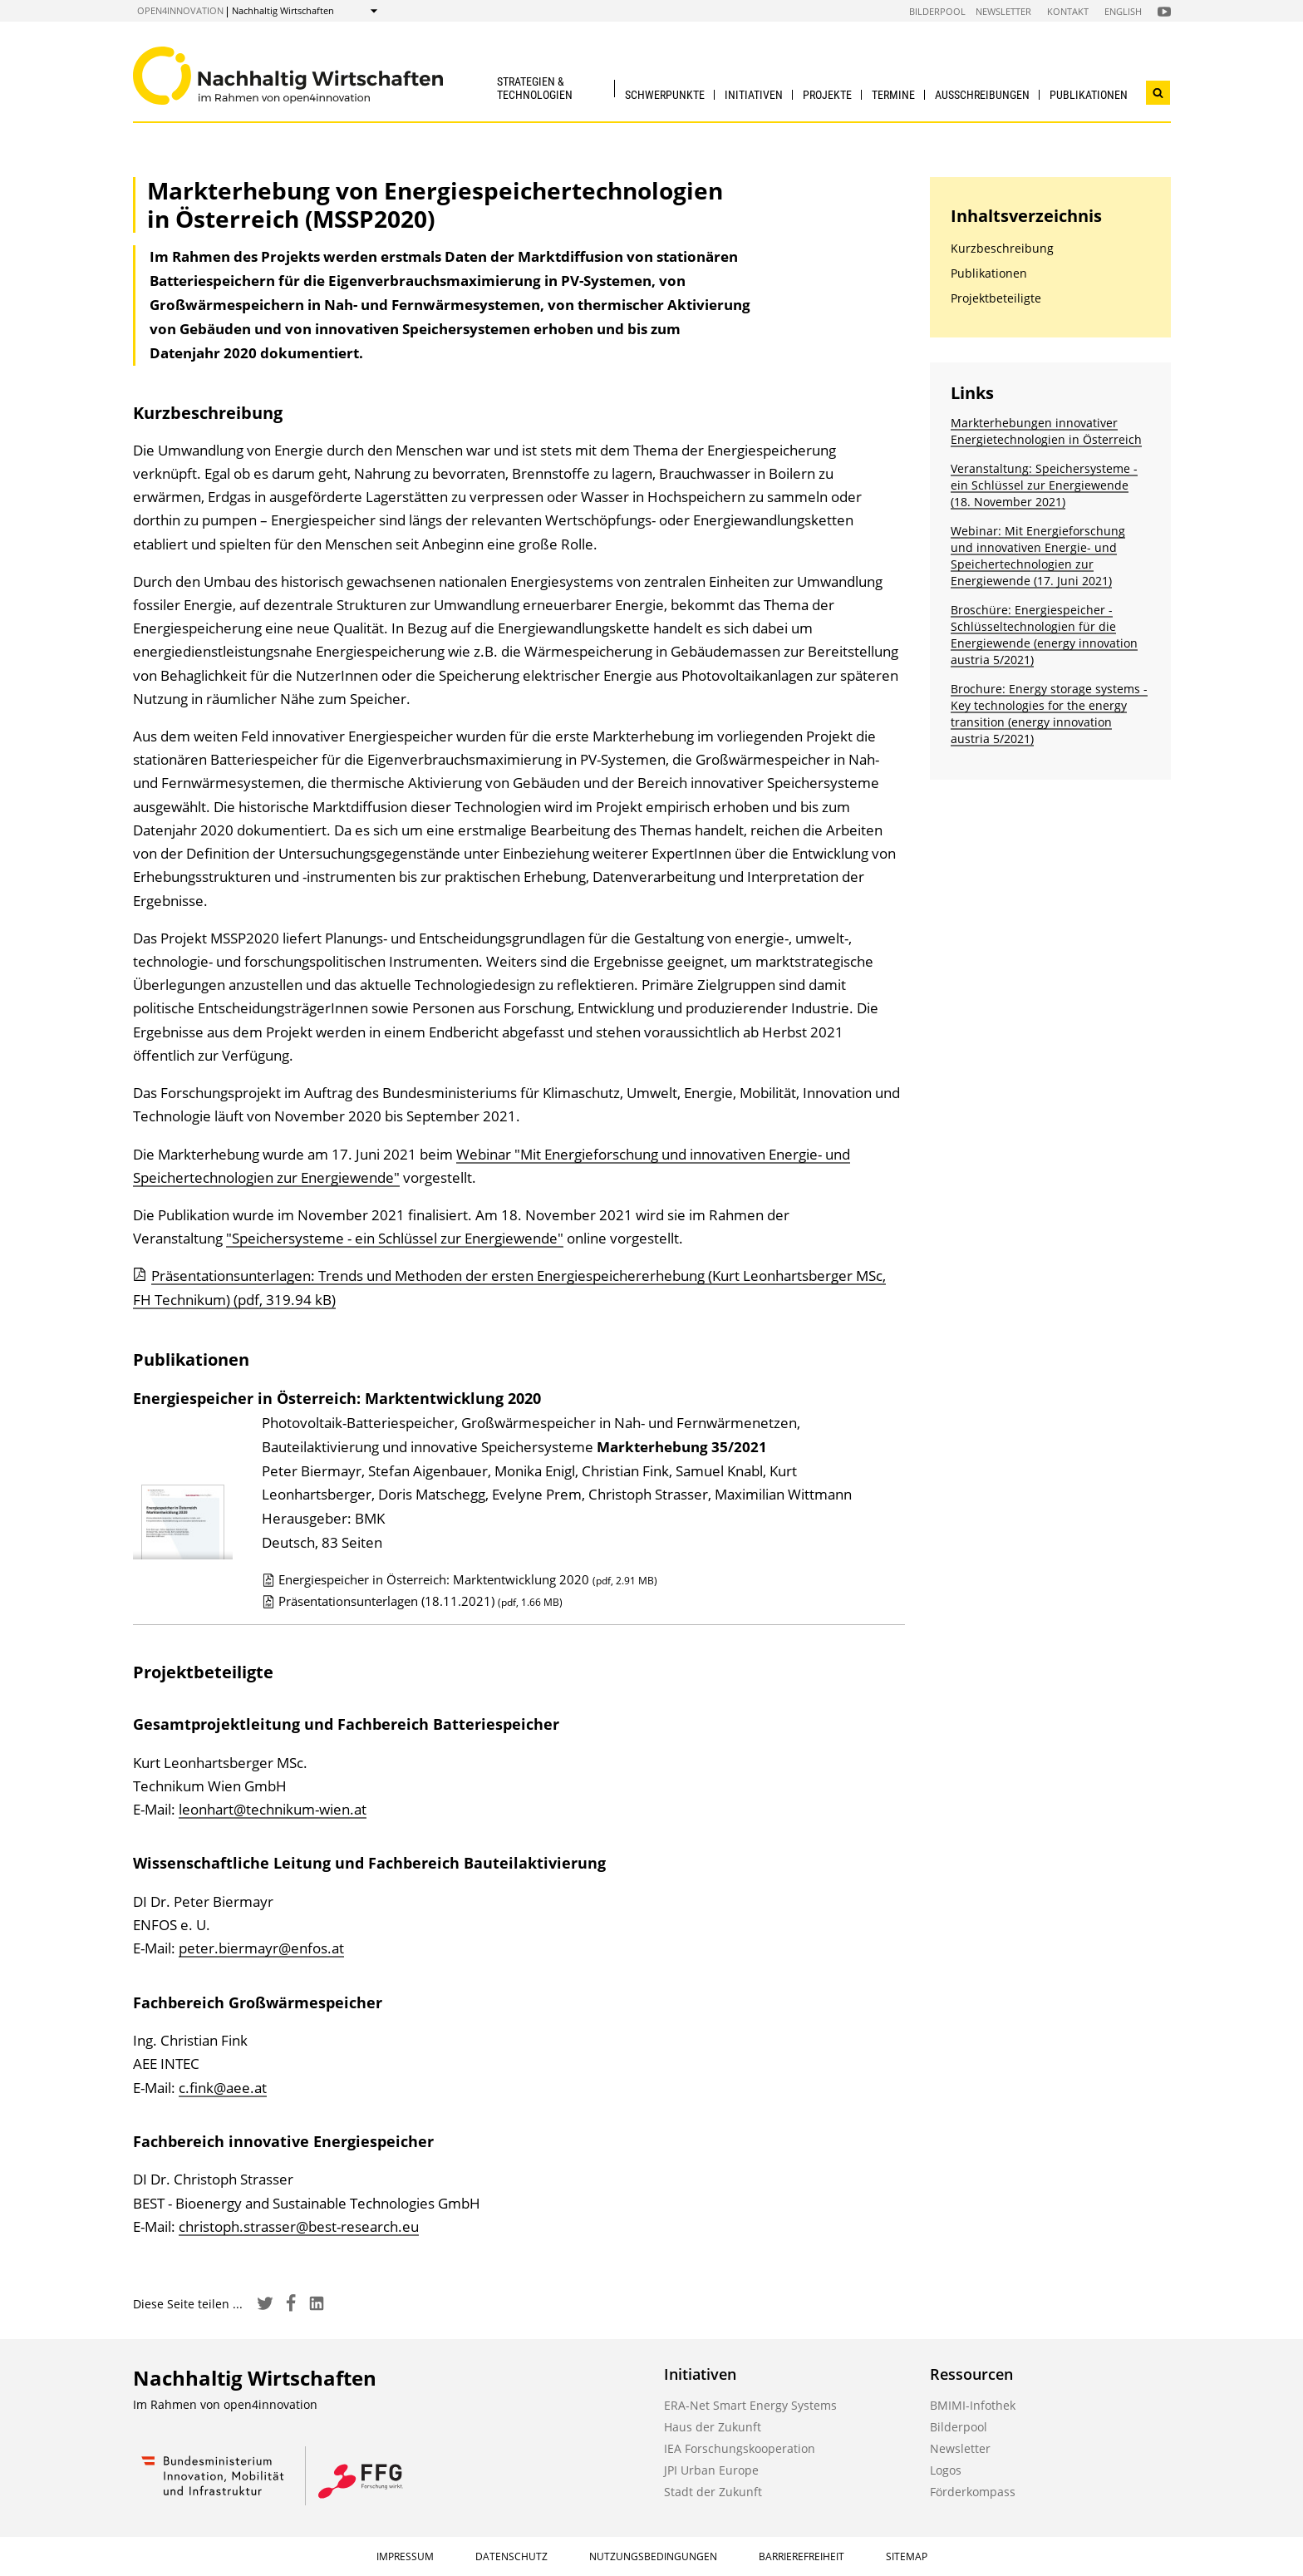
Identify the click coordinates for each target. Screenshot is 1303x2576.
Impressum (405, 2556)
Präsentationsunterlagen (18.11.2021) (412, 1601)
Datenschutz (511, 2556)
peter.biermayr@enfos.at (261, 1948)
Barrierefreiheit (801, 2556)
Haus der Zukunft (712, 2427)
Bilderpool (937, 11)
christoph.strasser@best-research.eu (299, 2226)
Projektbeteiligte (996, 298)
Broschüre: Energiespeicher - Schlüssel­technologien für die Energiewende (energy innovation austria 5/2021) (1044, 634)
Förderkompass (972, 2492)
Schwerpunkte (665, 94)
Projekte (827, 94)
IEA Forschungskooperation (739, 2448)
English (1123, 11)
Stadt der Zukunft (713, 2492)
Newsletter (1003, 11)
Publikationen (1089, 94)
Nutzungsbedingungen (653, 2556)
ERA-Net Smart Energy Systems (750, 2405)
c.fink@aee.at (223, 2087)
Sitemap (906, 2556)
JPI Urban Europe (711, 2470)
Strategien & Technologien (535, 88)
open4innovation (180, 10)
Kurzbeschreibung (1002, 248)
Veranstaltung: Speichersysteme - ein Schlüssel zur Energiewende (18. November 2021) (1044, 485)
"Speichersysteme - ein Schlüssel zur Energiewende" (394, 1238)
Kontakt (1068, 11)
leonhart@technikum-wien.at (272, 1809)
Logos (945, 2470)
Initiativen (754, 94)
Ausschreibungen (982, 94)
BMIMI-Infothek (972, 2405)
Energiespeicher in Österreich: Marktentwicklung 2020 (459, 1579)
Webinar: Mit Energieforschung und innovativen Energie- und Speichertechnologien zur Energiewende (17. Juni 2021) (1038, 556)
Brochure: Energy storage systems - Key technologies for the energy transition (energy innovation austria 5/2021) (1049, 713)
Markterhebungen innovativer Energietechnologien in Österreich (1046, 431)
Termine (893, 94)
